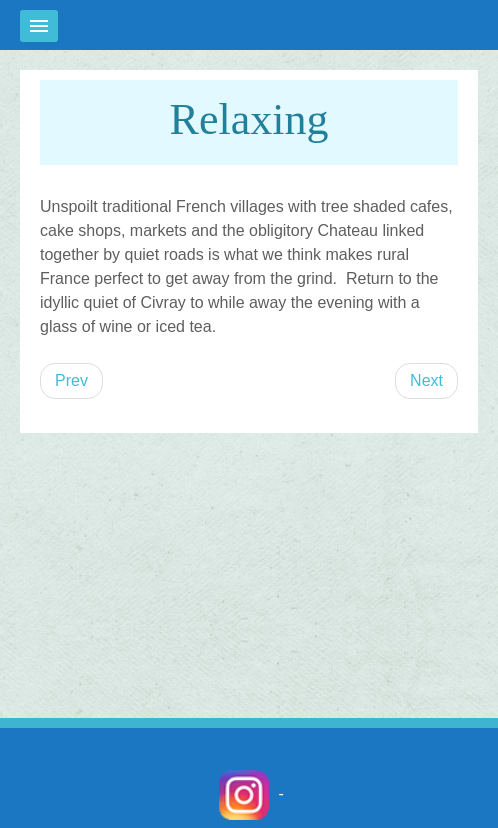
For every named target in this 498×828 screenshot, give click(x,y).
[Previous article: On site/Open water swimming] (71, 381)
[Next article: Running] (426, 381)
